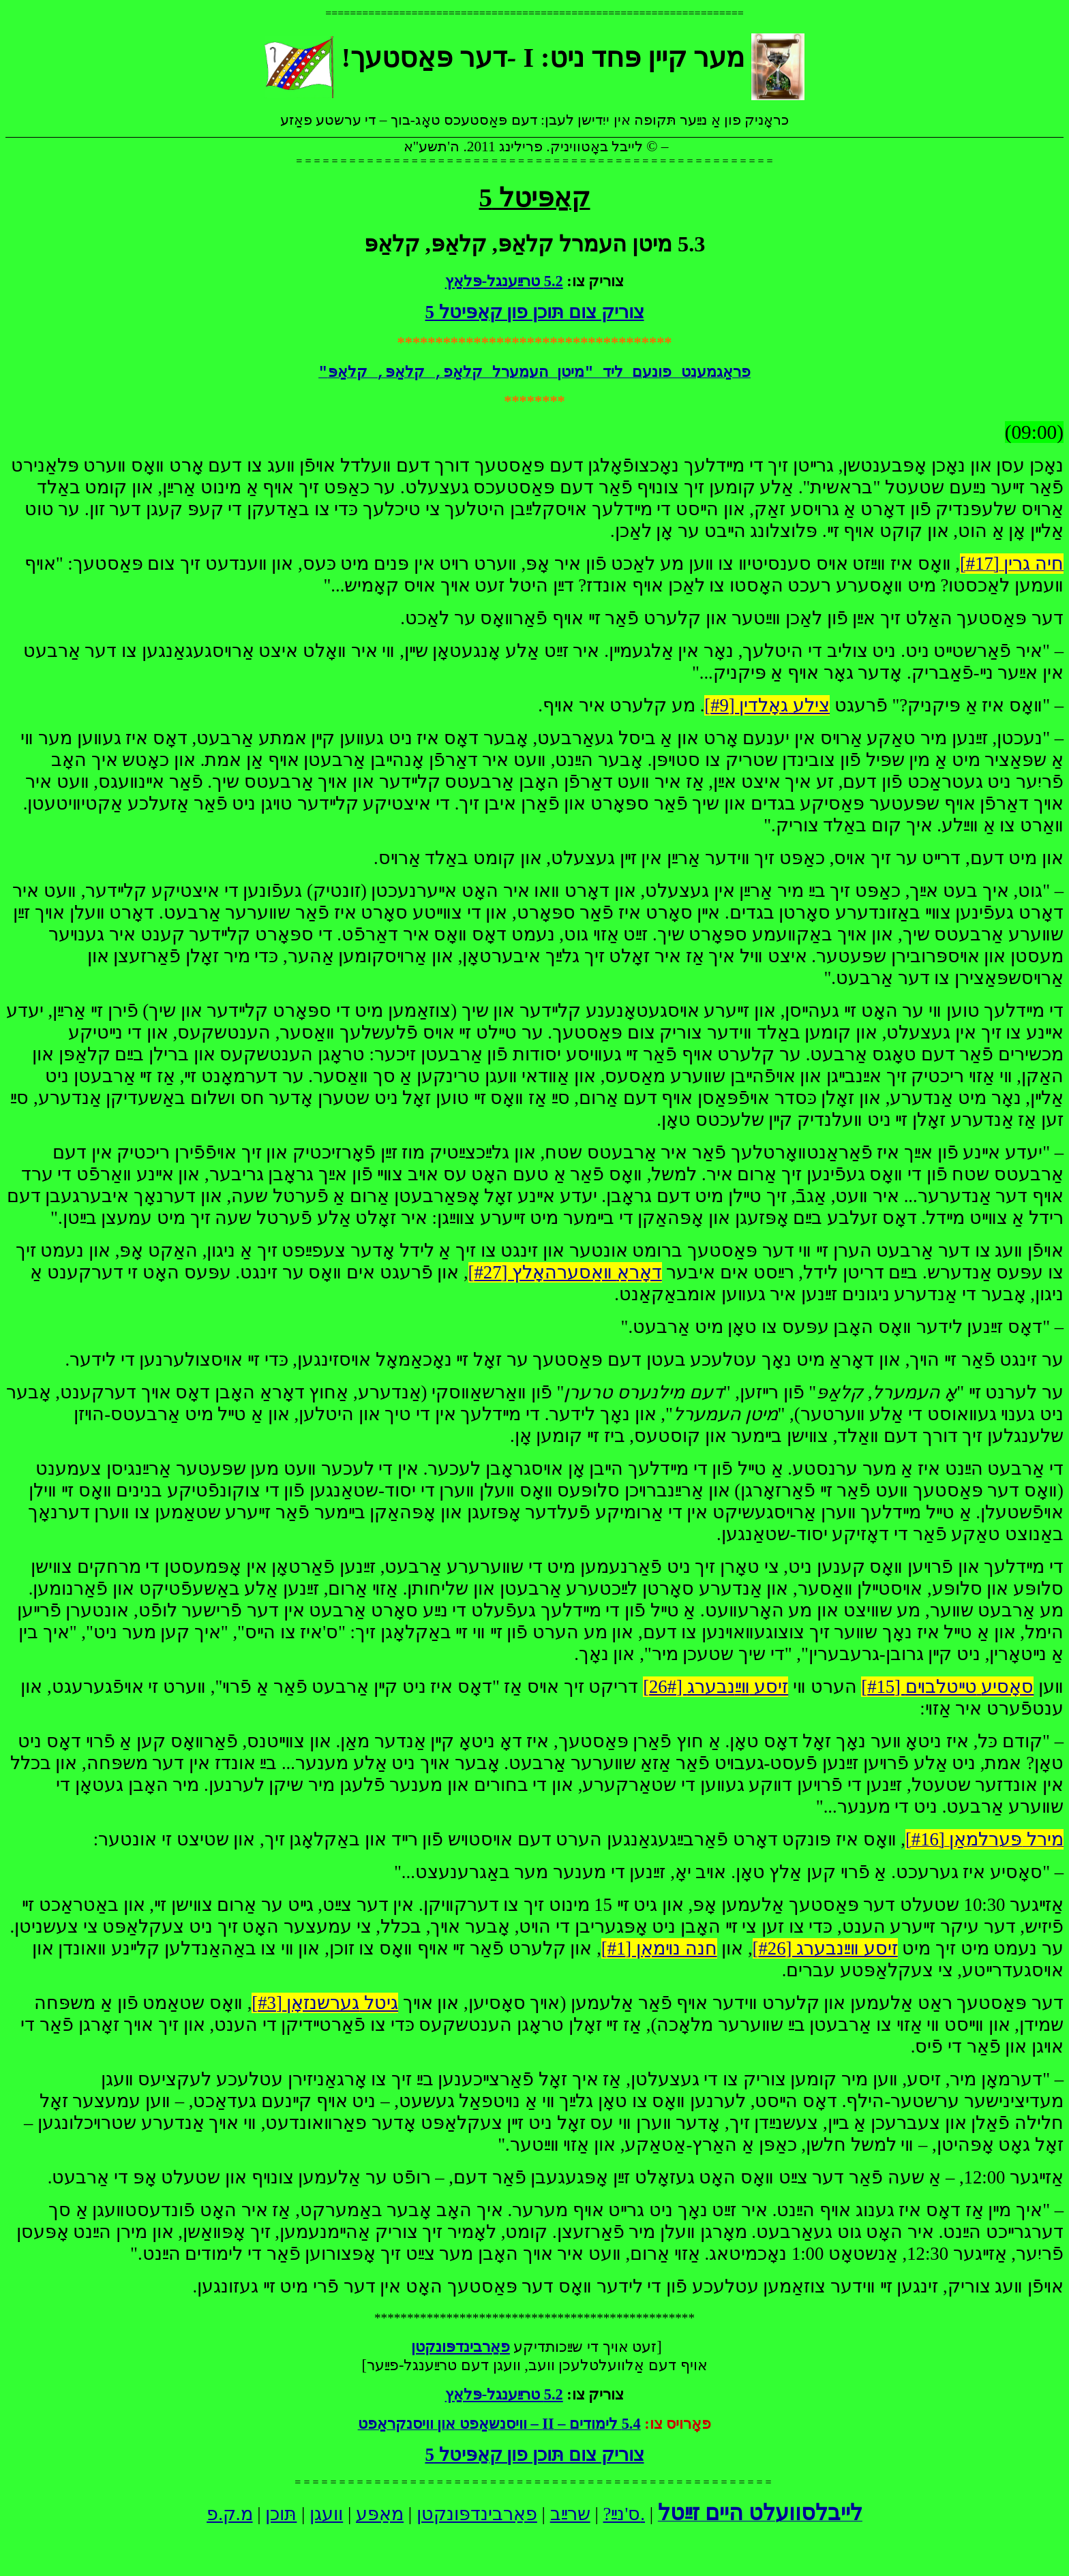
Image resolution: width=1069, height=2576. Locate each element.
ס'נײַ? (622, 2514)
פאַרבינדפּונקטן (477, 2514)
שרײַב (570, 2514)
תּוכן (281, 2514)
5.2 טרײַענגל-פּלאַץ (504, 281)
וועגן (326, 2514)
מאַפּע (380, 2514)
